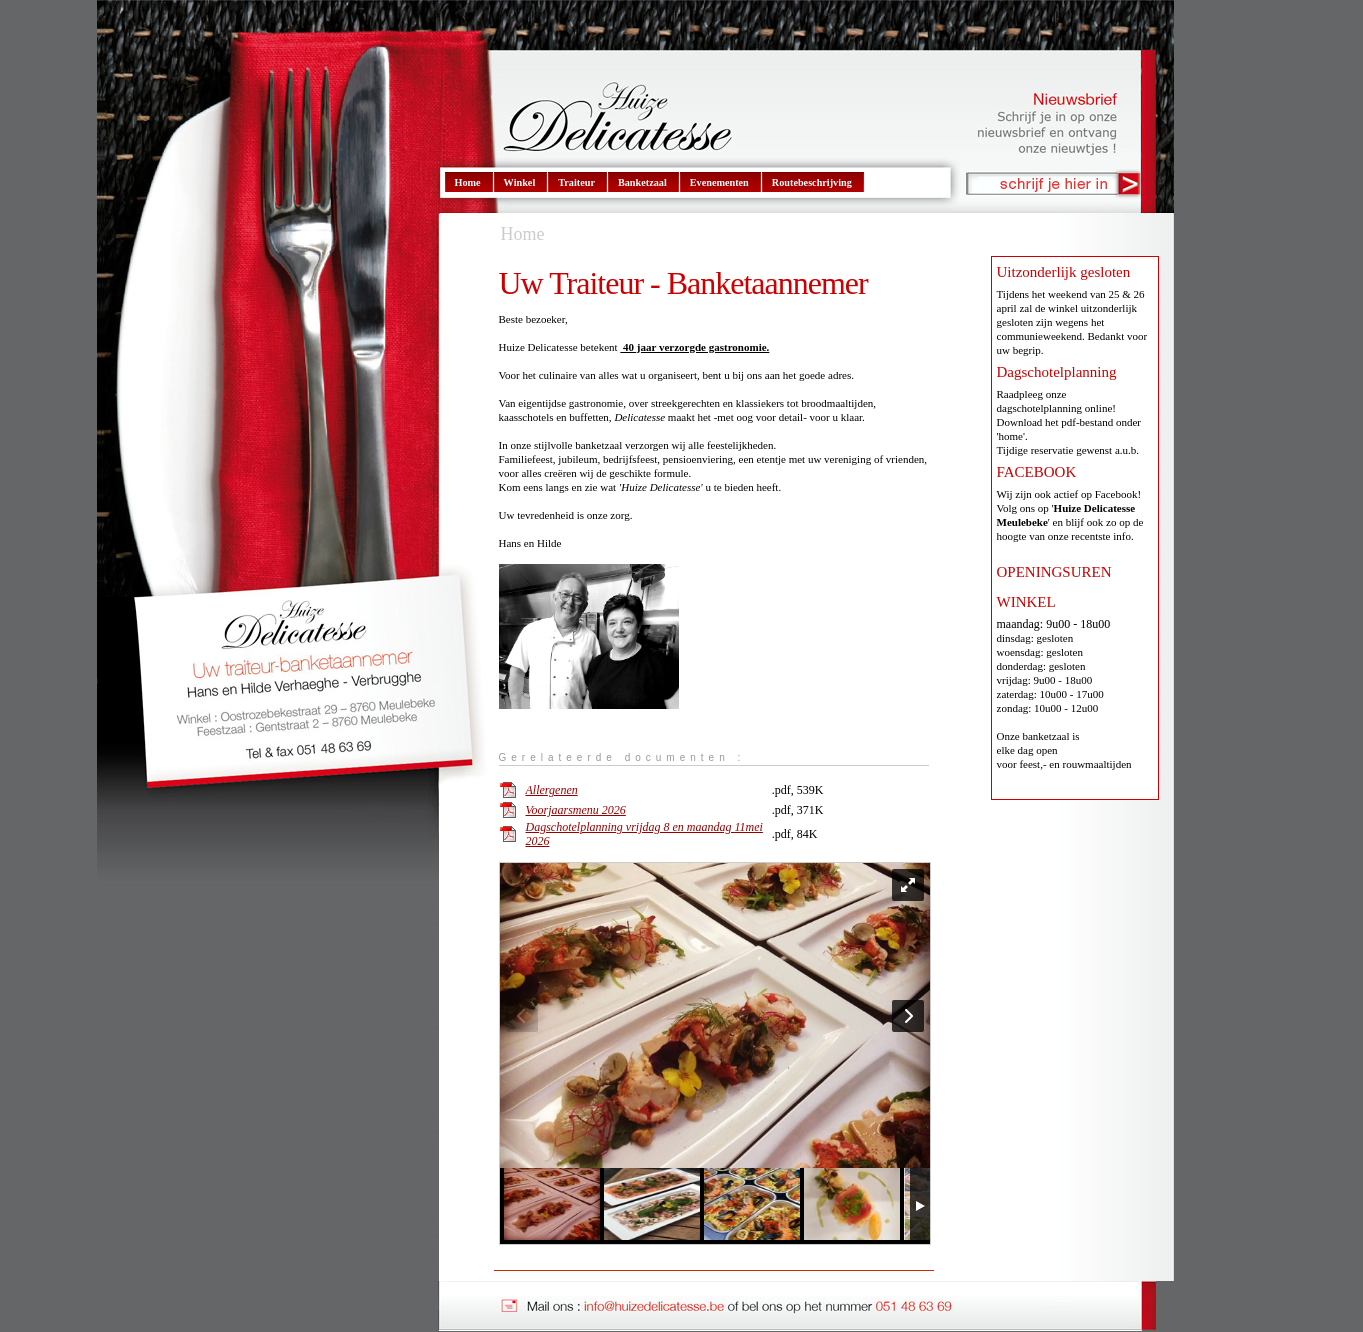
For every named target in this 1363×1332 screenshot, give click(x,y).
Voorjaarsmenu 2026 (576, 810)
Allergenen (552, 790)
